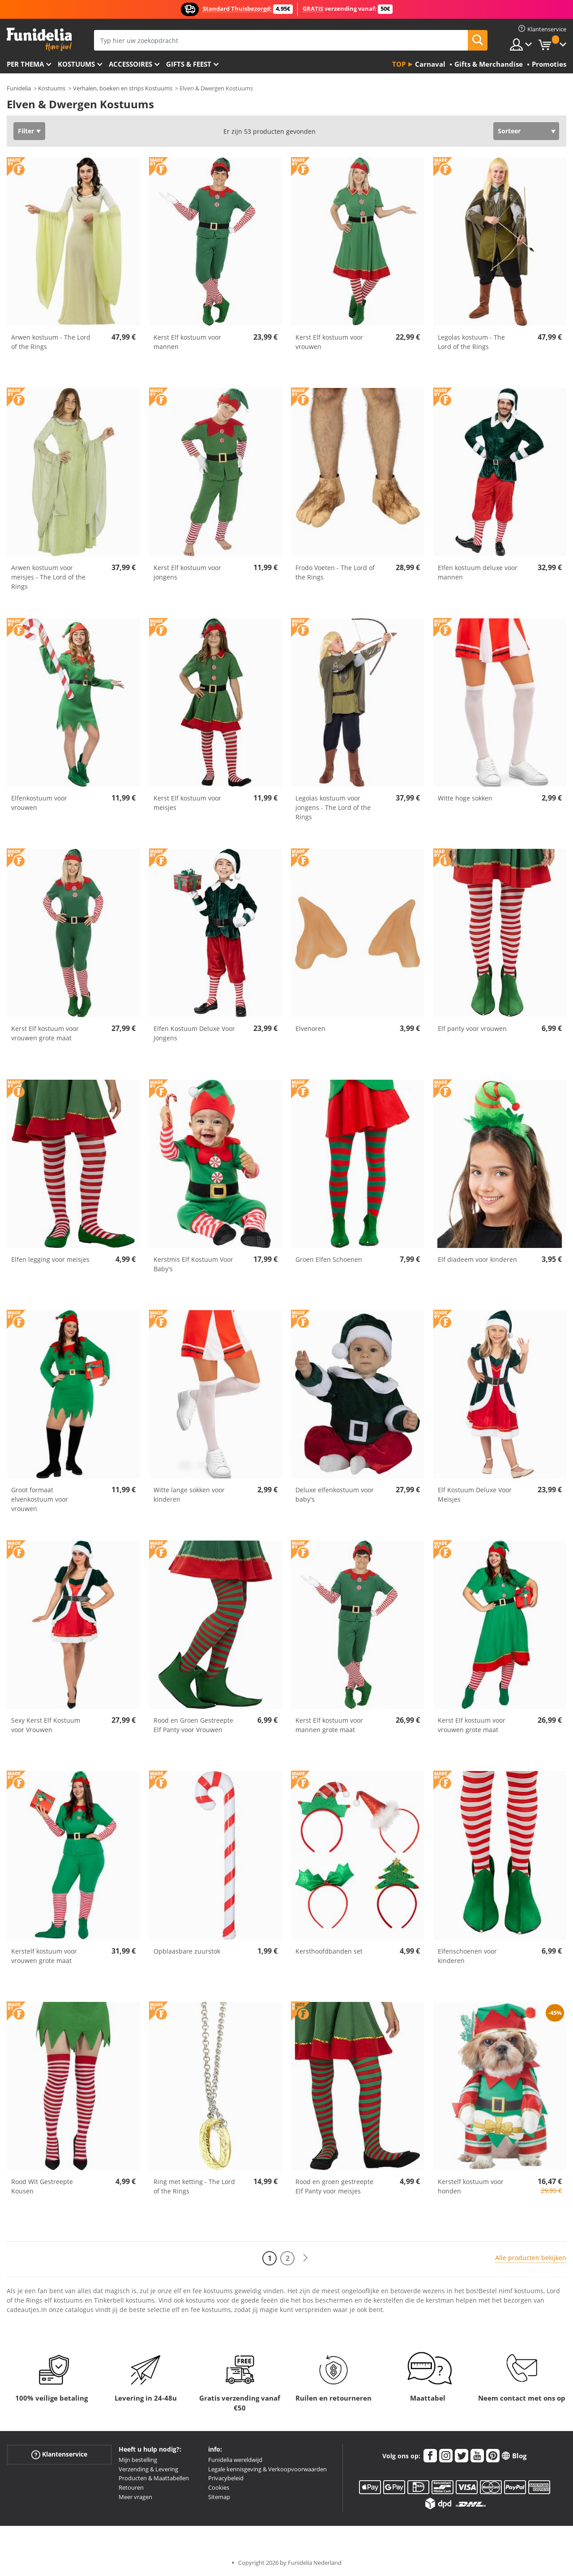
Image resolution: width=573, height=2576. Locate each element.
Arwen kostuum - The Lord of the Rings (50, 342)
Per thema (25, 64)
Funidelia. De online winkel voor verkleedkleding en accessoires (39, 39)
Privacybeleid (226, 2478)
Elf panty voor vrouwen (472, 1028)
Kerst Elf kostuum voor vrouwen (329, 342)
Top (399, 64)
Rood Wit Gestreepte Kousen (42, 2186)
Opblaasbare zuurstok (187, 1951)
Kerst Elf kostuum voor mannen (187, 342)
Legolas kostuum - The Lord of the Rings (471, 342)
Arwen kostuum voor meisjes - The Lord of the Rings (48, 577)
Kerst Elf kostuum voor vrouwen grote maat (45, 1033)
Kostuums (76, 64)
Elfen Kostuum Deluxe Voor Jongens (194, 1033)
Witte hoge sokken (465, 798)
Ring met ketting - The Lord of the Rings (194, 2186)
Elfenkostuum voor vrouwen (39, 803)
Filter (26, 131)
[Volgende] (305, 2258)
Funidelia (19, 88)
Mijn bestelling (138, 2460)
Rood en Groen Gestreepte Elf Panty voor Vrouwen (193, 1725)
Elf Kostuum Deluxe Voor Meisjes (475, 1494)
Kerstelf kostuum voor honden (471, 2186)
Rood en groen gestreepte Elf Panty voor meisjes (334, 2186)
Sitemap (219, 2497)
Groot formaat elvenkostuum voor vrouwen (39, 1499)
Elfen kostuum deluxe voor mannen (477, 572)
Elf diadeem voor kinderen (477, 1259)
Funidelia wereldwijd (235, 2460)
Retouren (131, 2487)
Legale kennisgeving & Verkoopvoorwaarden (267, 2469)
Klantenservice (59, 2454)
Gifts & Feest (188, 64)
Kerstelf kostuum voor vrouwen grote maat (44, 1956)
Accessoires (130, 64)
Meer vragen (135, 2497)
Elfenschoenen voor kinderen (467, 1956)
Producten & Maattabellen (154, 2478)
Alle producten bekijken (530, 2257)
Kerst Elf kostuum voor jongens (187, 572)
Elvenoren (310, 1028)
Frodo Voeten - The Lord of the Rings (335, 572)
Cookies (218, 2487)
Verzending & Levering (148, 2469)
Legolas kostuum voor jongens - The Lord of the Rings (333, 807)
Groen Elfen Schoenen (328, 1259)
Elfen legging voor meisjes (50, 1259)
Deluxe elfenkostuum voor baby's (334, 1494)
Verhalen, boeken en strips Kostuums (122, 88)
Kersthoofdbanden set (329, 1951)
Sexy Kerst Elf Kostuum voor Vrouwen (45, 1725)
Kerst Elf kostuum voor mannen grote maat (329, 1725)
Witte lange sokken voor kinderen (189, 1494)
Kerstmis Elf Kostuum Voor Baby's (193, 1264)
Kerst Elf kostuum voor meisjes (187, 803)
